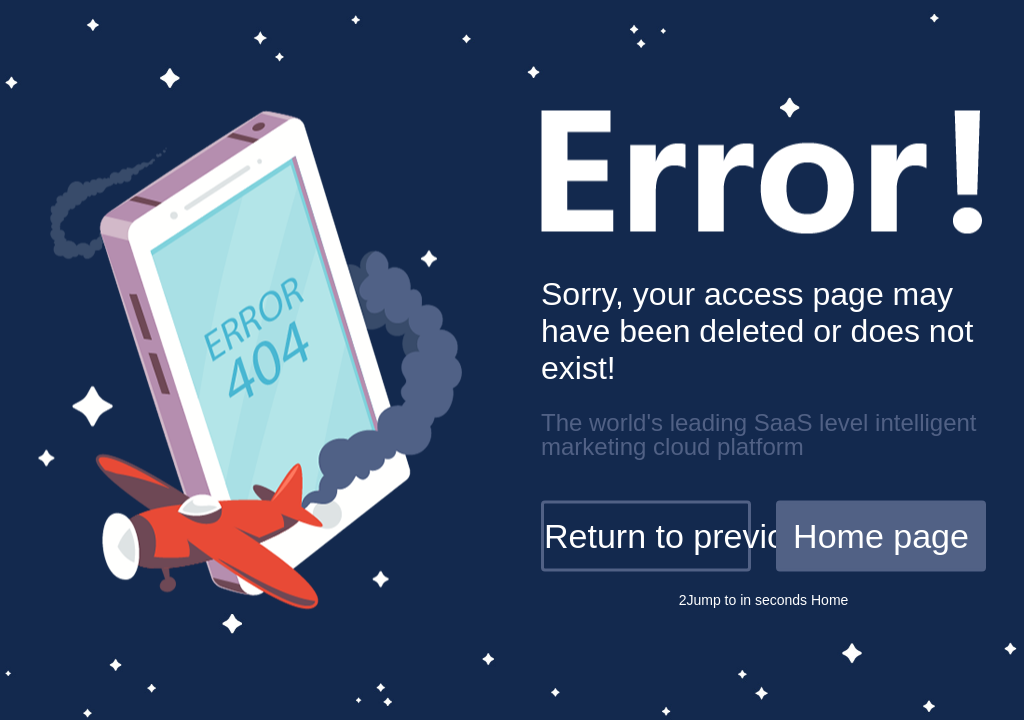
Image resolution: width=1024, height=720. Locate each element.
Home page (881, 536)
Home (827, 600)
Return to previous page (647, 536)
